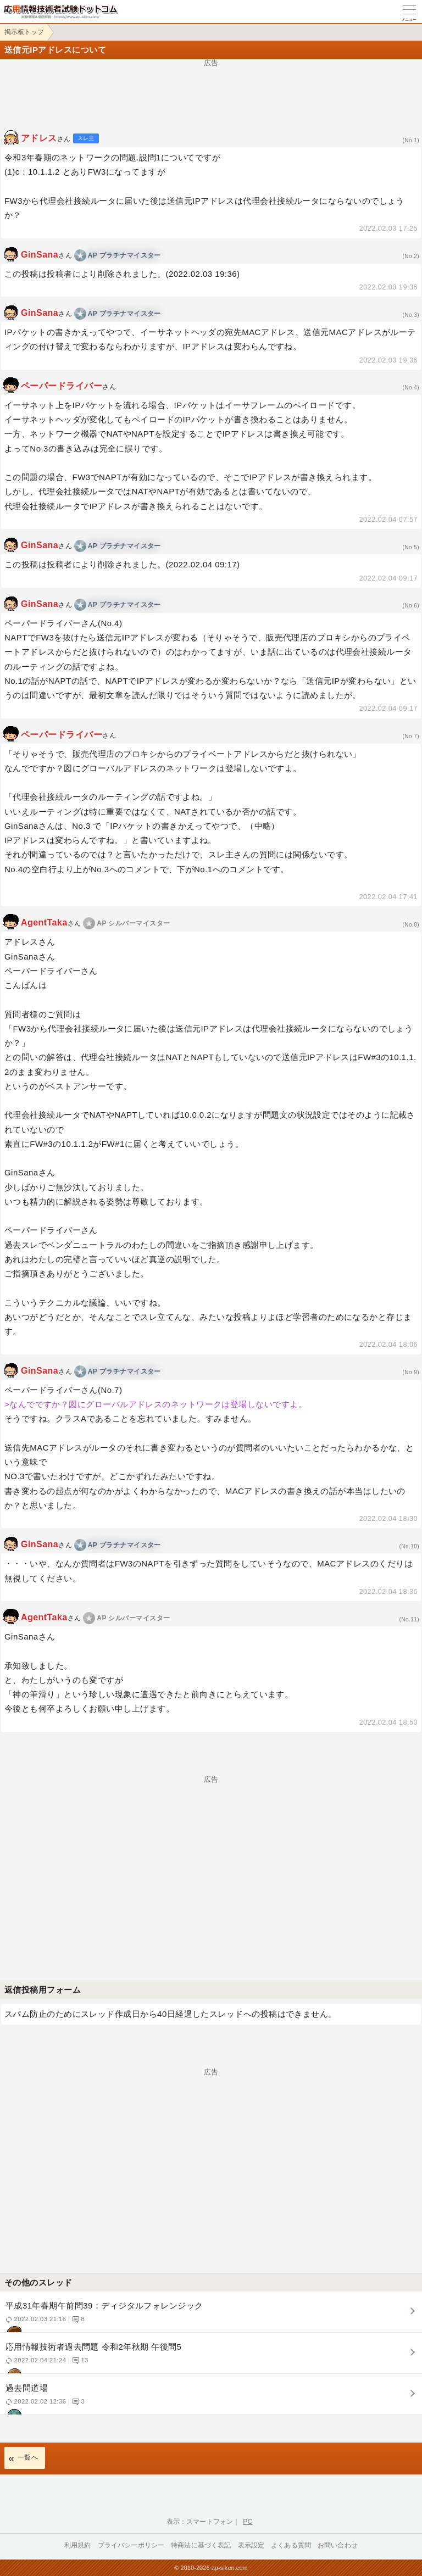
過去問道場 (209, 2399)
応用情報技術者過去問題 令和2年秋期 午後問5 (209, 2357)
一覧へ (28, 2457)
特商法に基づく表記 (201, 2545)
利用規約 (77, 2545)
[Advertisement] (211, 91)
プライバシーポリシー (131, 2545)
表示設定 (251, 2545)
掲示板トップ (24, 32)
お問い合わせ (338, 2545)
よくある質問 (291, 2545)
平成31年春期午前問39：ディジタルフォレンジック (209, 2316)
